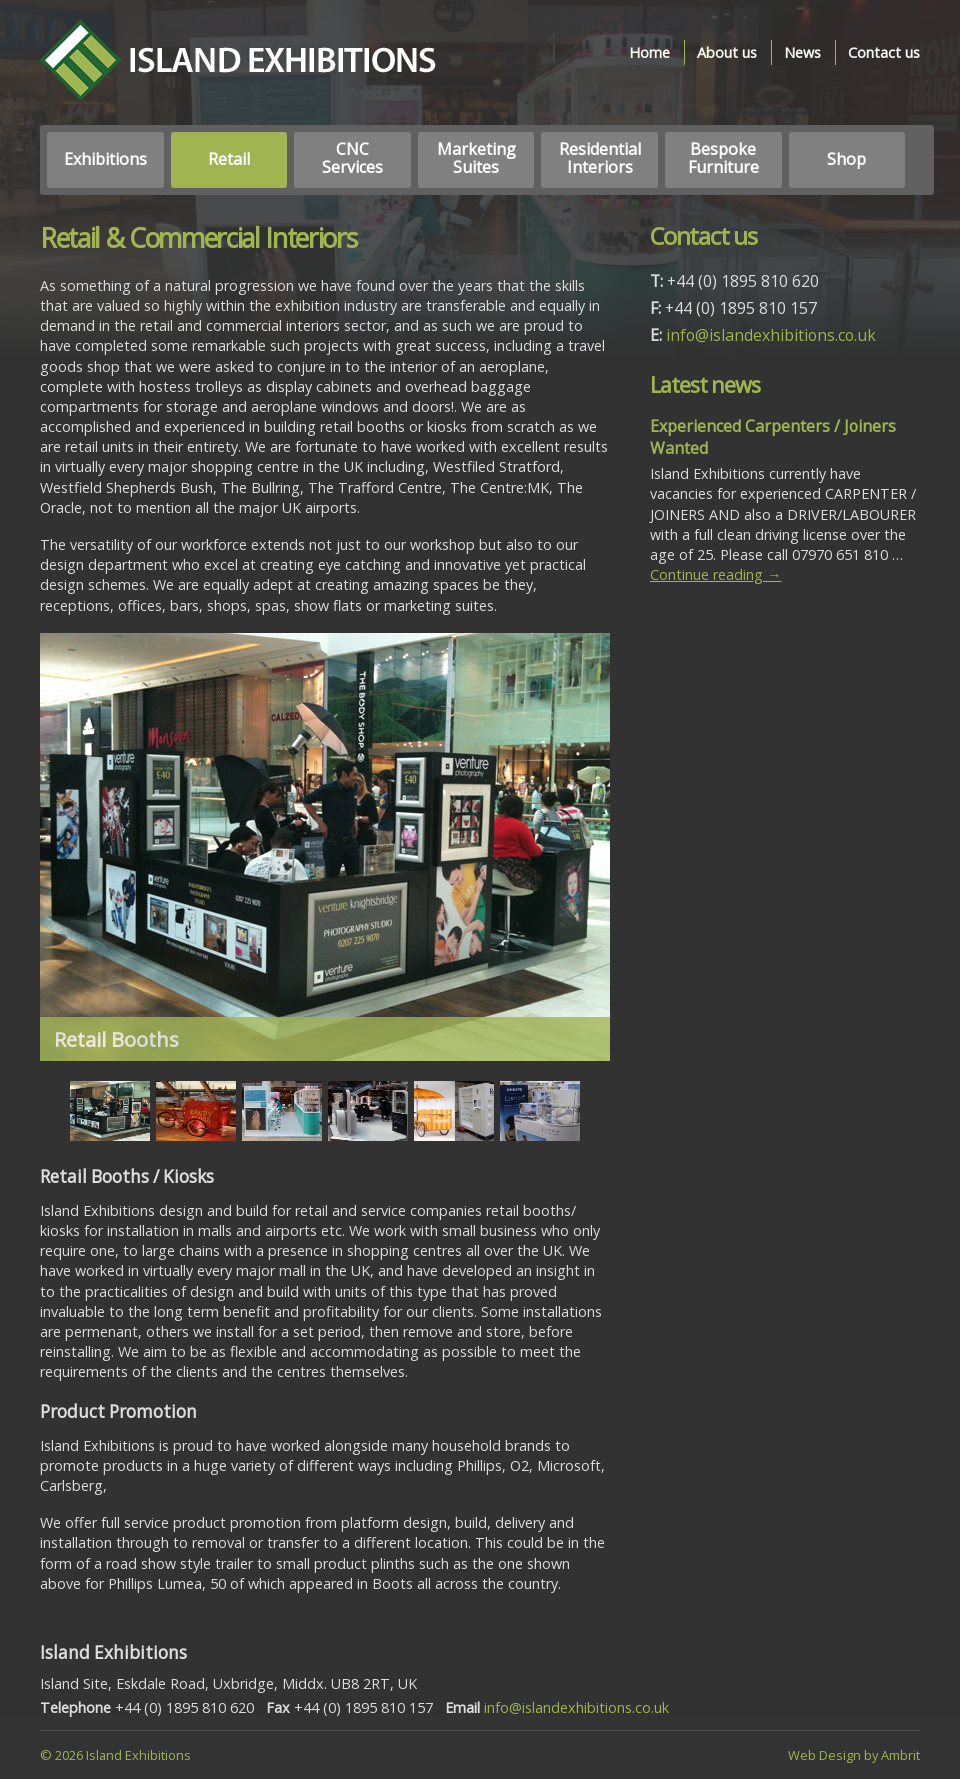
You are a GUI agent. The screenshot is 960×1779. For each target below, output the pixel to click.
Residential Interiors (600, 158)
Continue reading (715, 574)
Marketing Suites (476, 158)
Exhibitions (105, 159)
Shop (846, 159)
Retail (229, 159)
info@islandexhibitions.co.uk (771, 335)
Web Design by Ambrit (854, 1755)
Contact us (884, 52)
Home (649, 52)
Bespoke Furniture (723, 158)
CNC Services (352, 158)
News (802, 52)
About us (727, 52)
